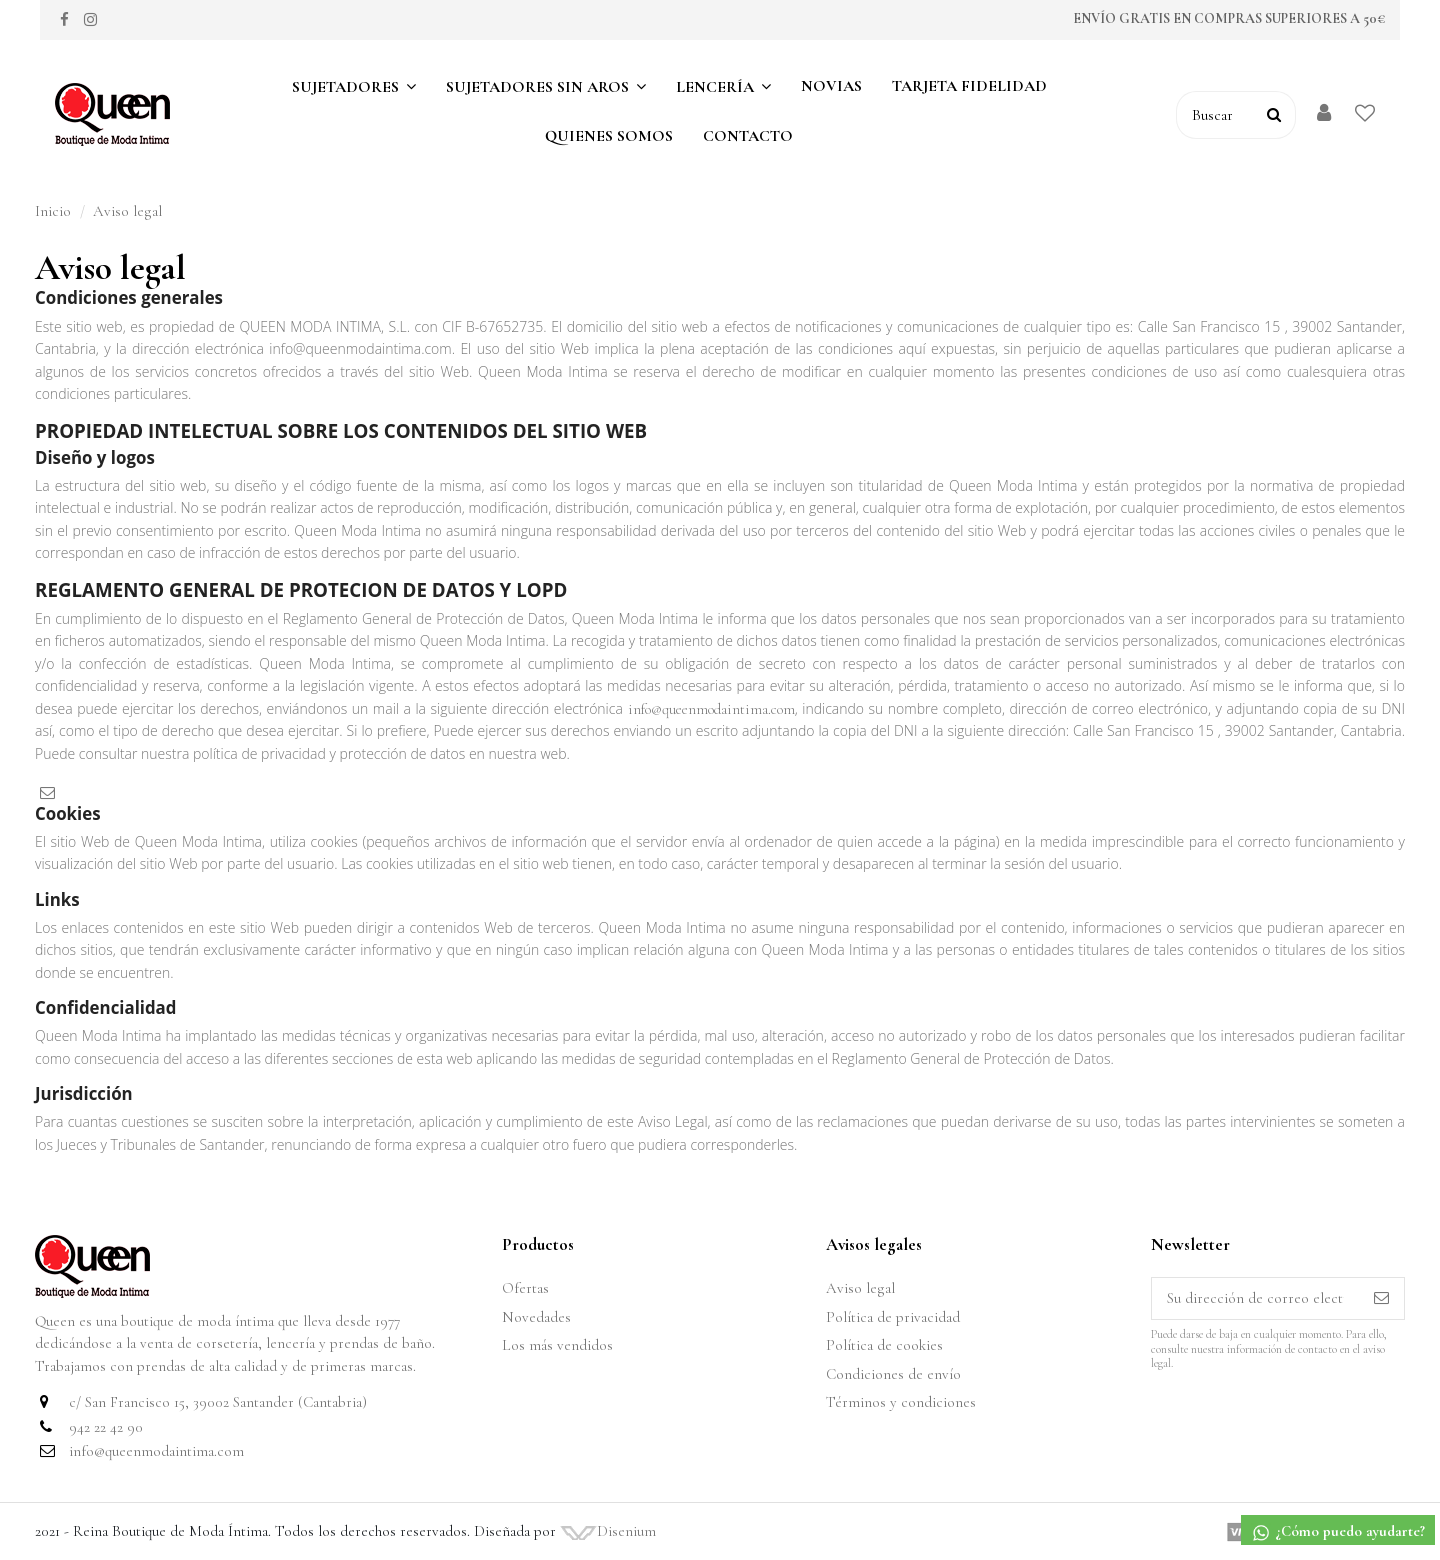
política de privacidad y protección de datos (329, 753)
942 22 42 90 (106, 1427)
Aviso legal (860, 1288)
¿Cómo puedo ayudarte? (1338, 1532)
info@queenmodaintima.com (709, 709)
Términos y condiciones (901, 1402)
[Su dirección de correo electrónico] (1255, 1298)
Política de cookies (884, 1345)
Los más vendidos (557, 1345)
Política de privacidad (893, 1317)
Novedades (536, 1317)
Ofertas (525, 1288)
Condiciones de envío (893, 1374)
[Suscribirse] (1381, 1298)
